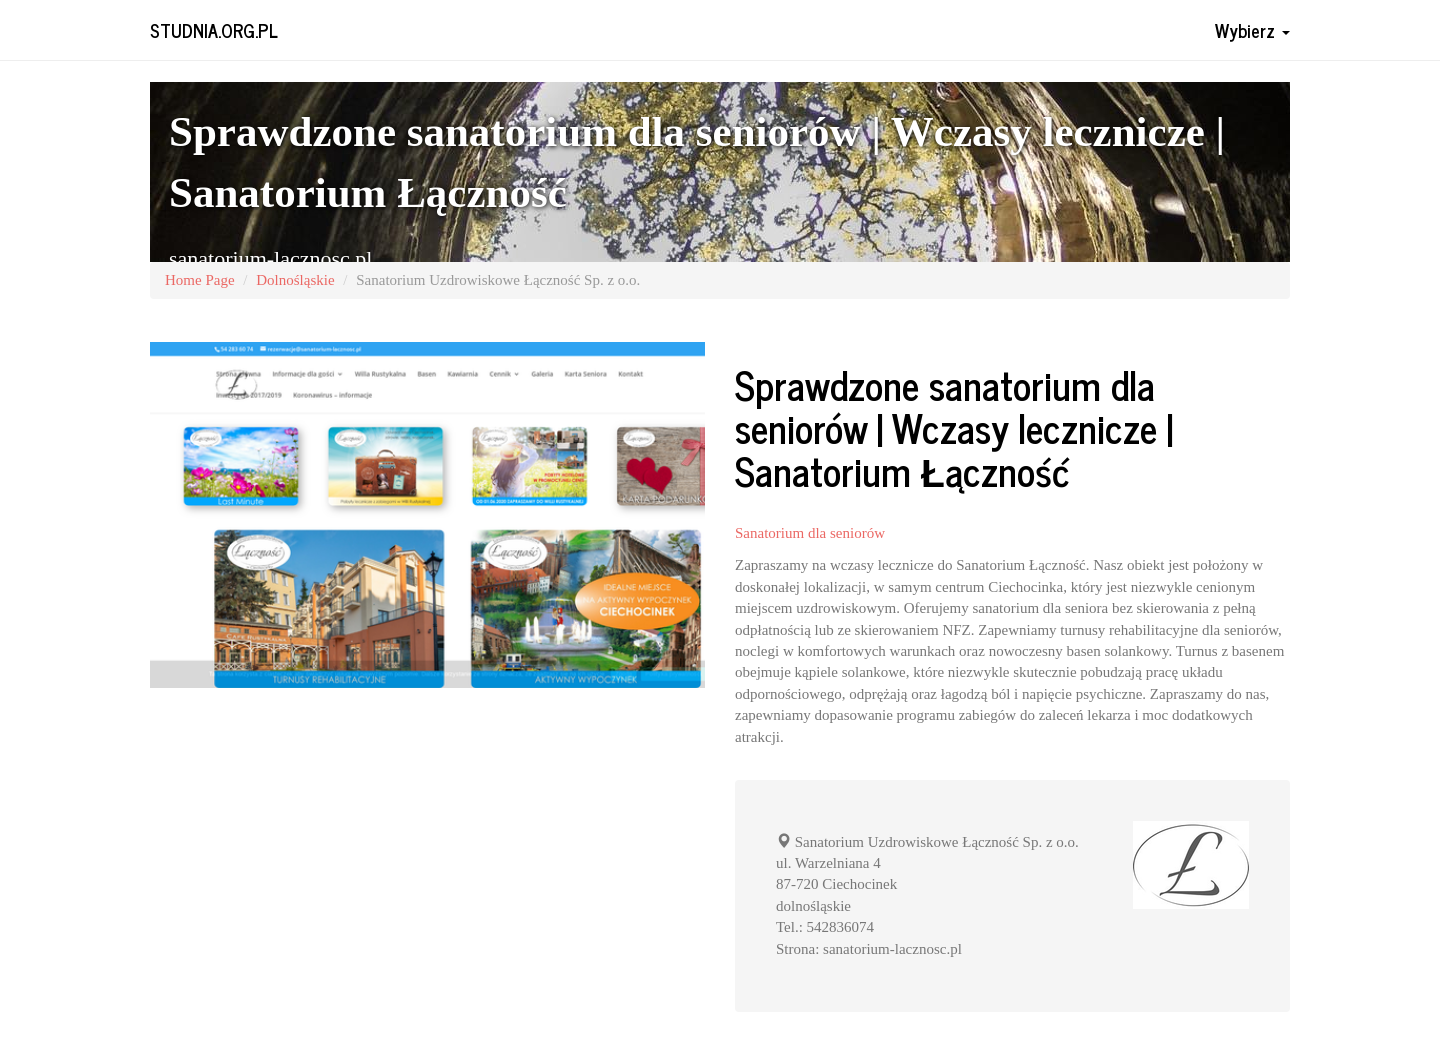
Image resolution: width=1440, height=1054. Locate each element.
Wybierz (1252, 30)
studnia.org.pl (214, 30)
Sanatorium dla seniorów (810, 533)
